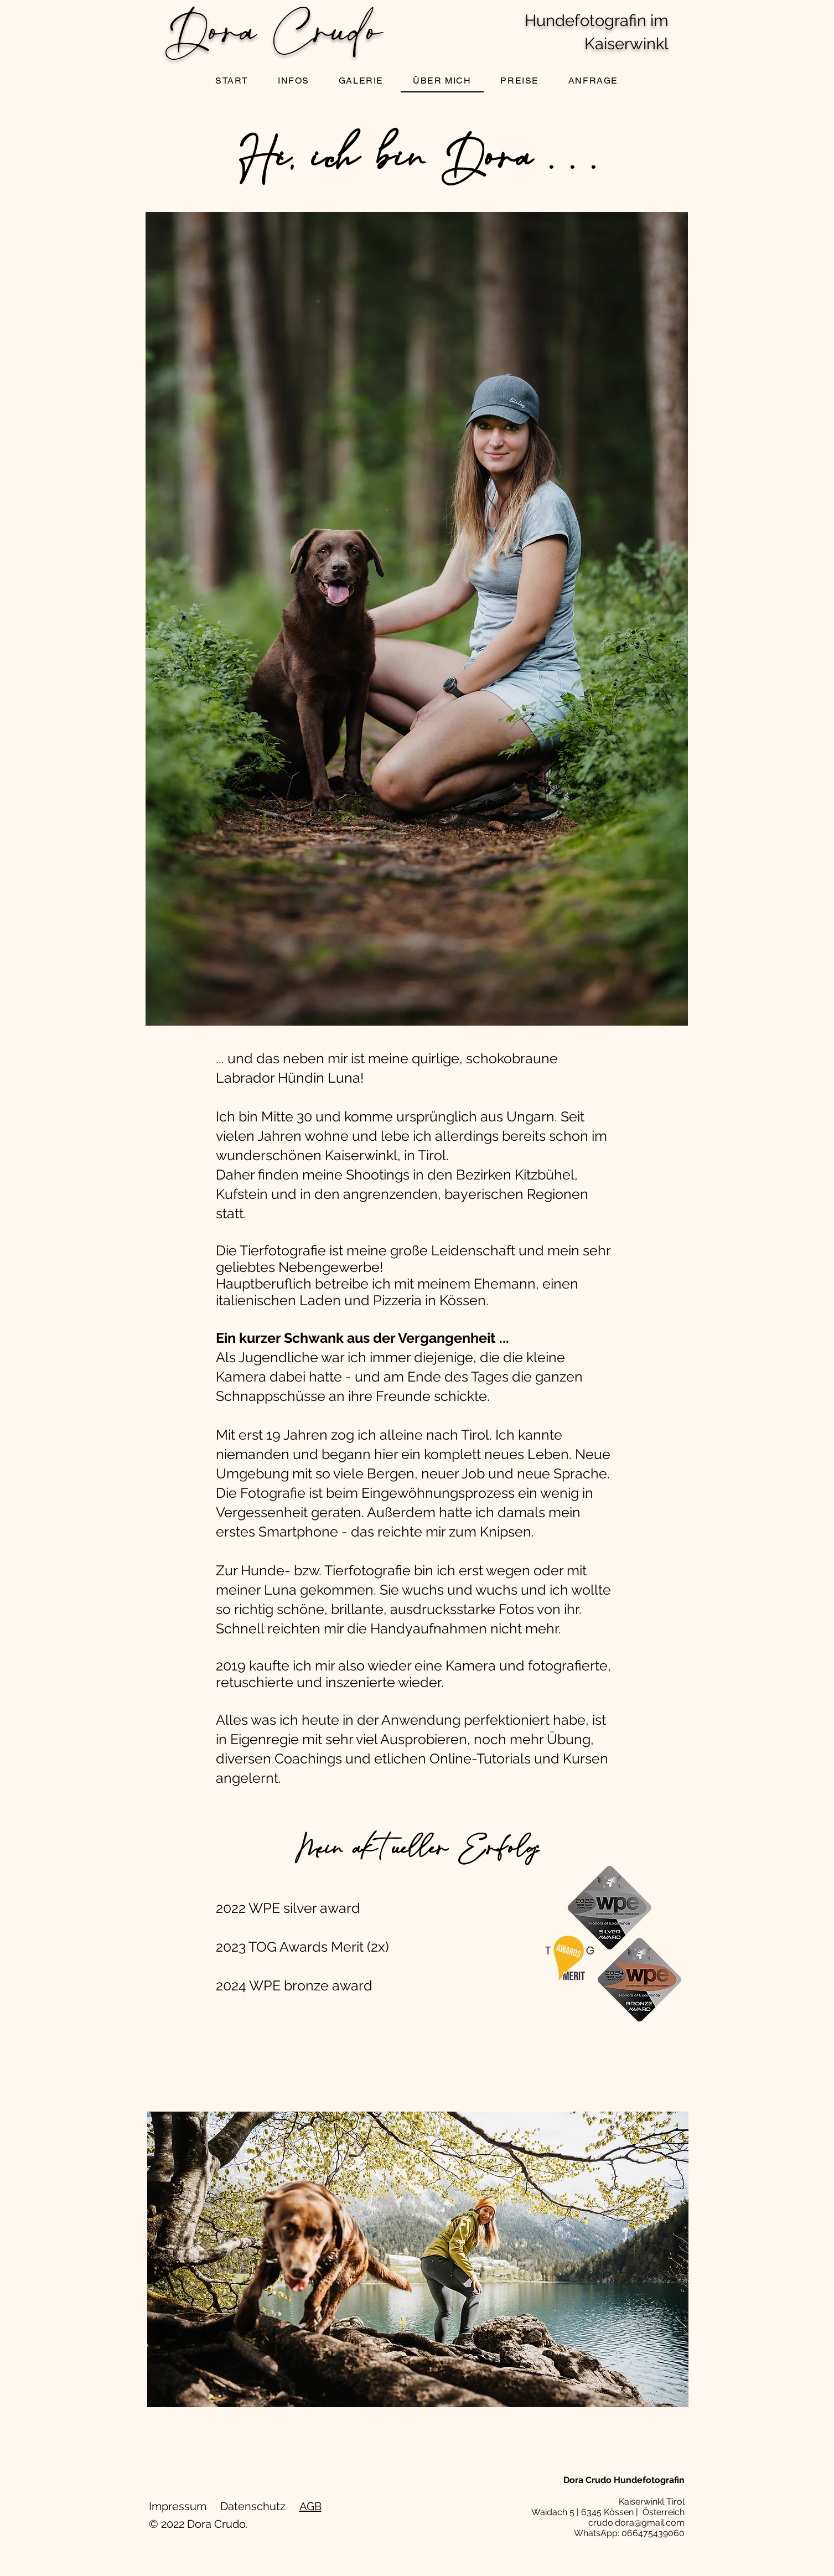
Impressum (177, 2506)
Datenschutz (253, 2506)
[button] (361, 81)
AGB (310, 2506)
